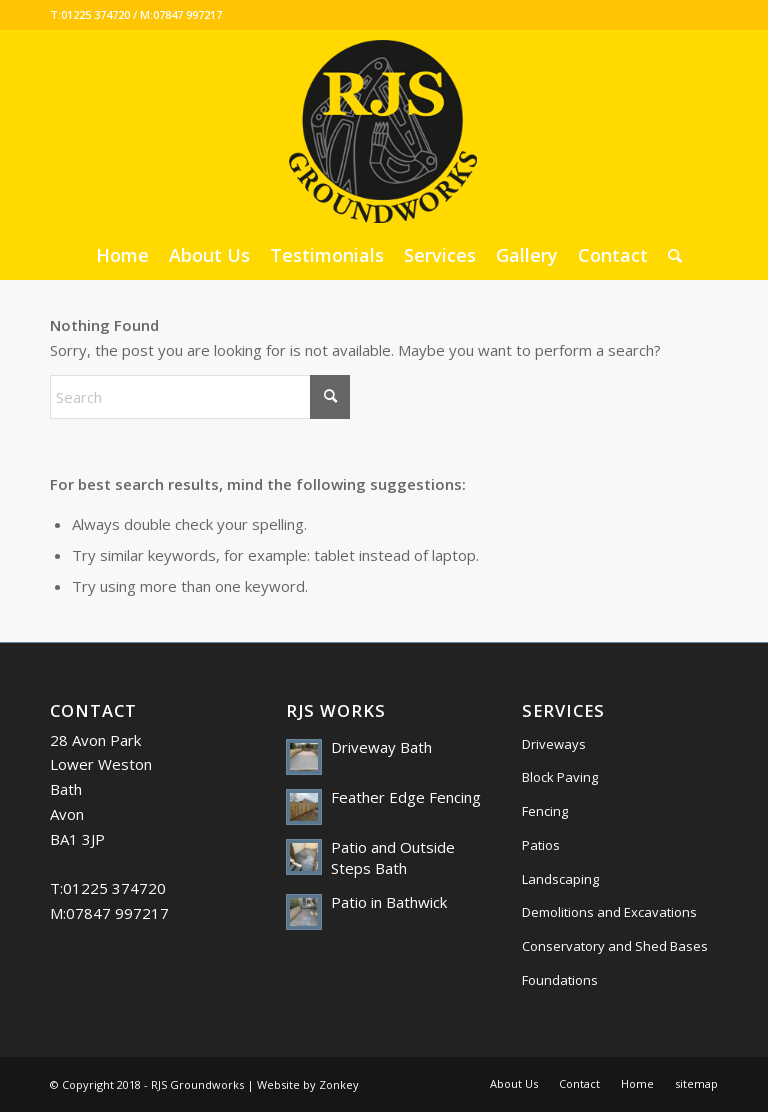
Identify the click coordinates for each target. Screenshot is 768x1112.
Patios (541, 845)
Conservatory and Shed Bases (615, 946)
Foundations (560, 980)
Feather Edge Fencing (406, 797)
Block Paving (560, 777)
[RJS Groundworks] (384, 130)
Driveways (554, 744)
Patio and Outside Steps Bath (393, 858)
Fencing (545, 811)
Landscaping (560, 879)
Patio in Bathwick (389, 902)
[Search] (670, 255)
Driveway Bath (381, 747)
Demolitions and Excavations (609, 912)
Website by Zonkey (308, 1084)
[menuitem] (122, 255)
